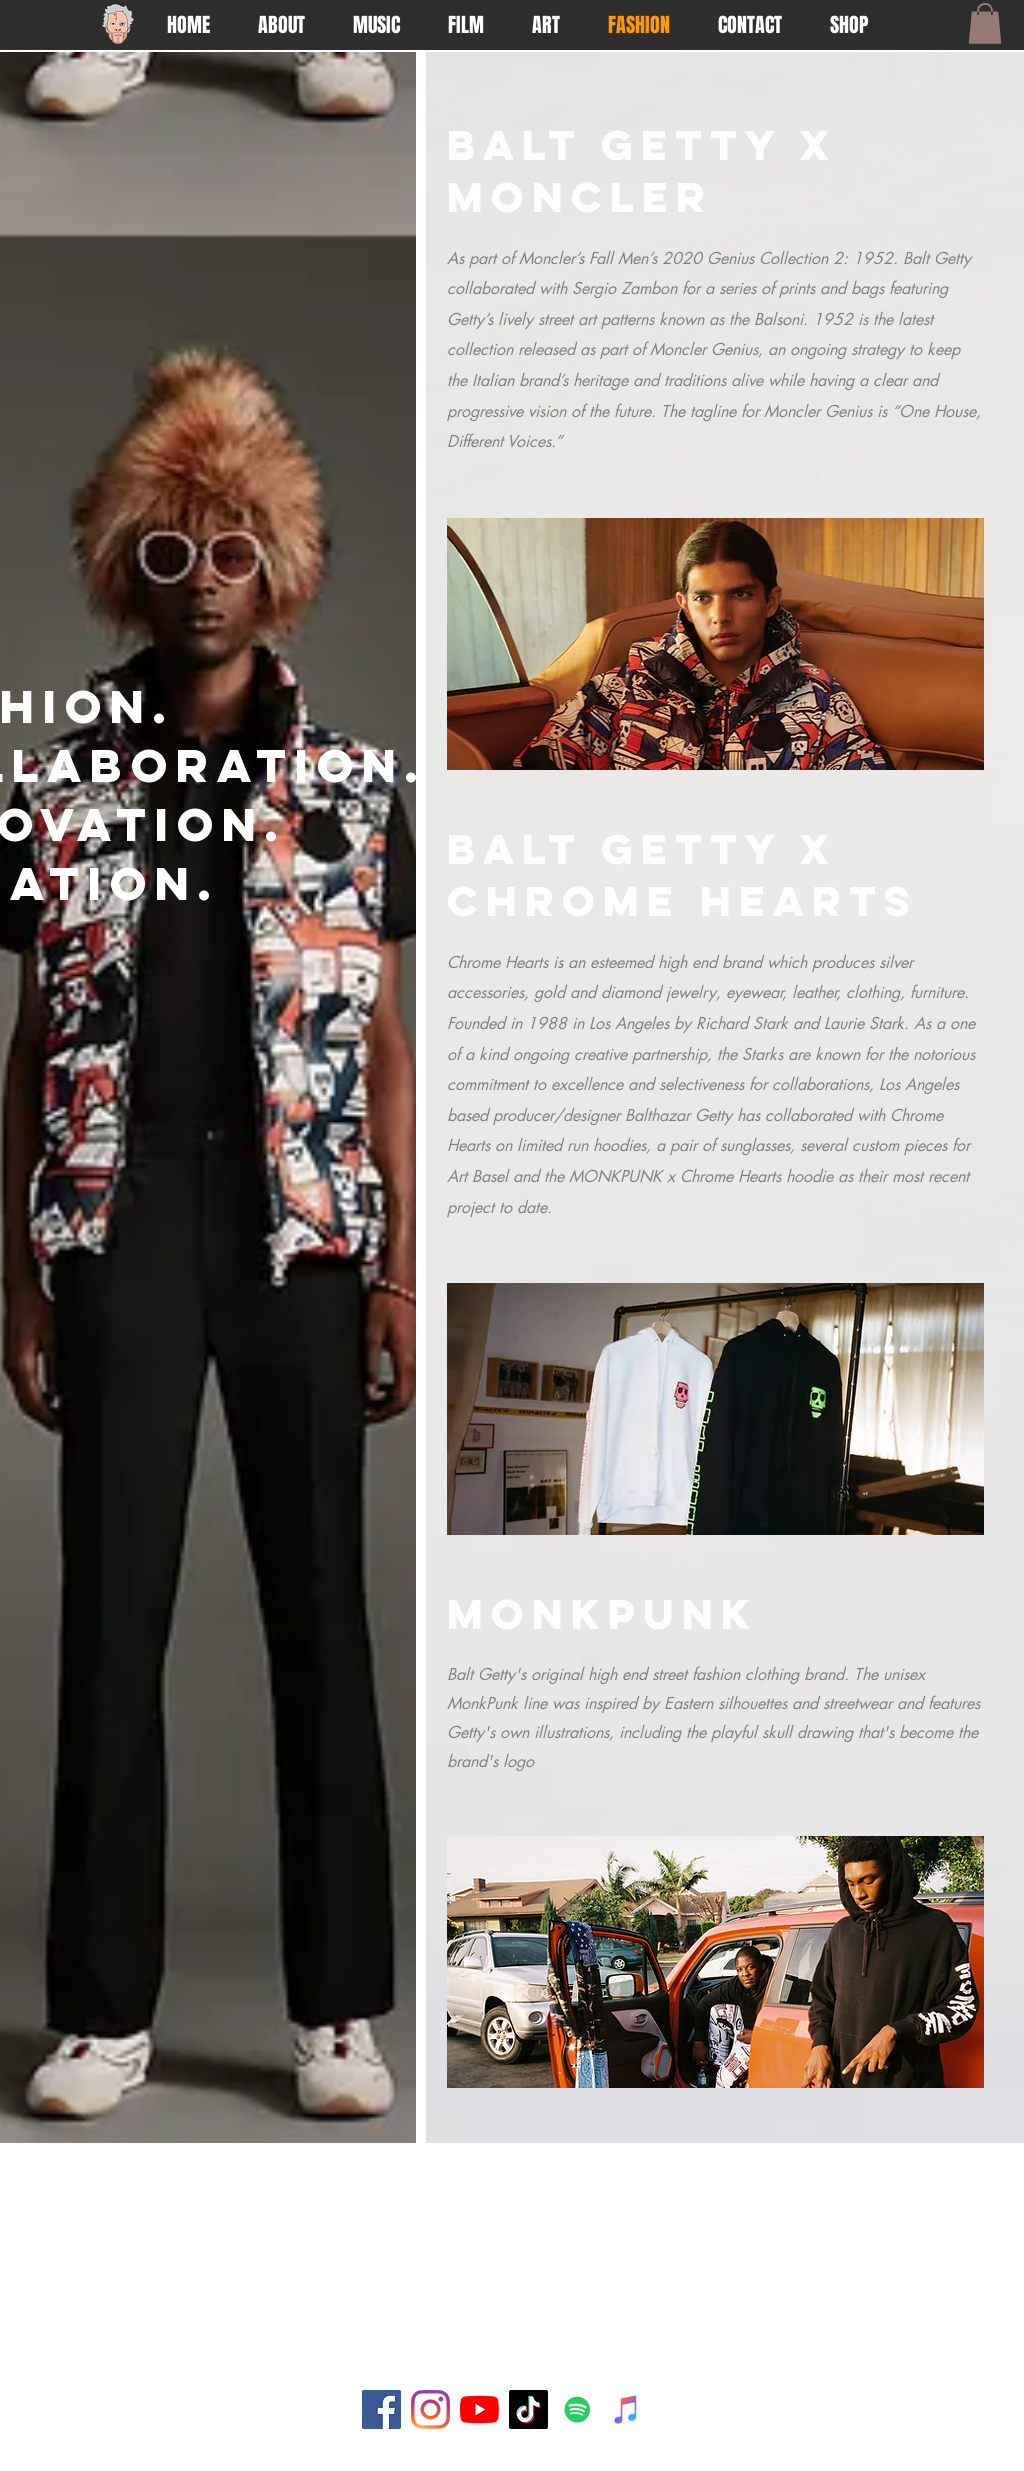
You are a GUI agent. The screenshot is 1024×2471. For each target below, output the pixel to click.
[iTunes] (626, 2409)
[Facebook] (381, 2409)
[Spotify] (577, 2409)
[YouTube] (479, 2409)
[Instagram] (430, 2409)
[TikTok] (528, 2409)
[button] (985, 23)
